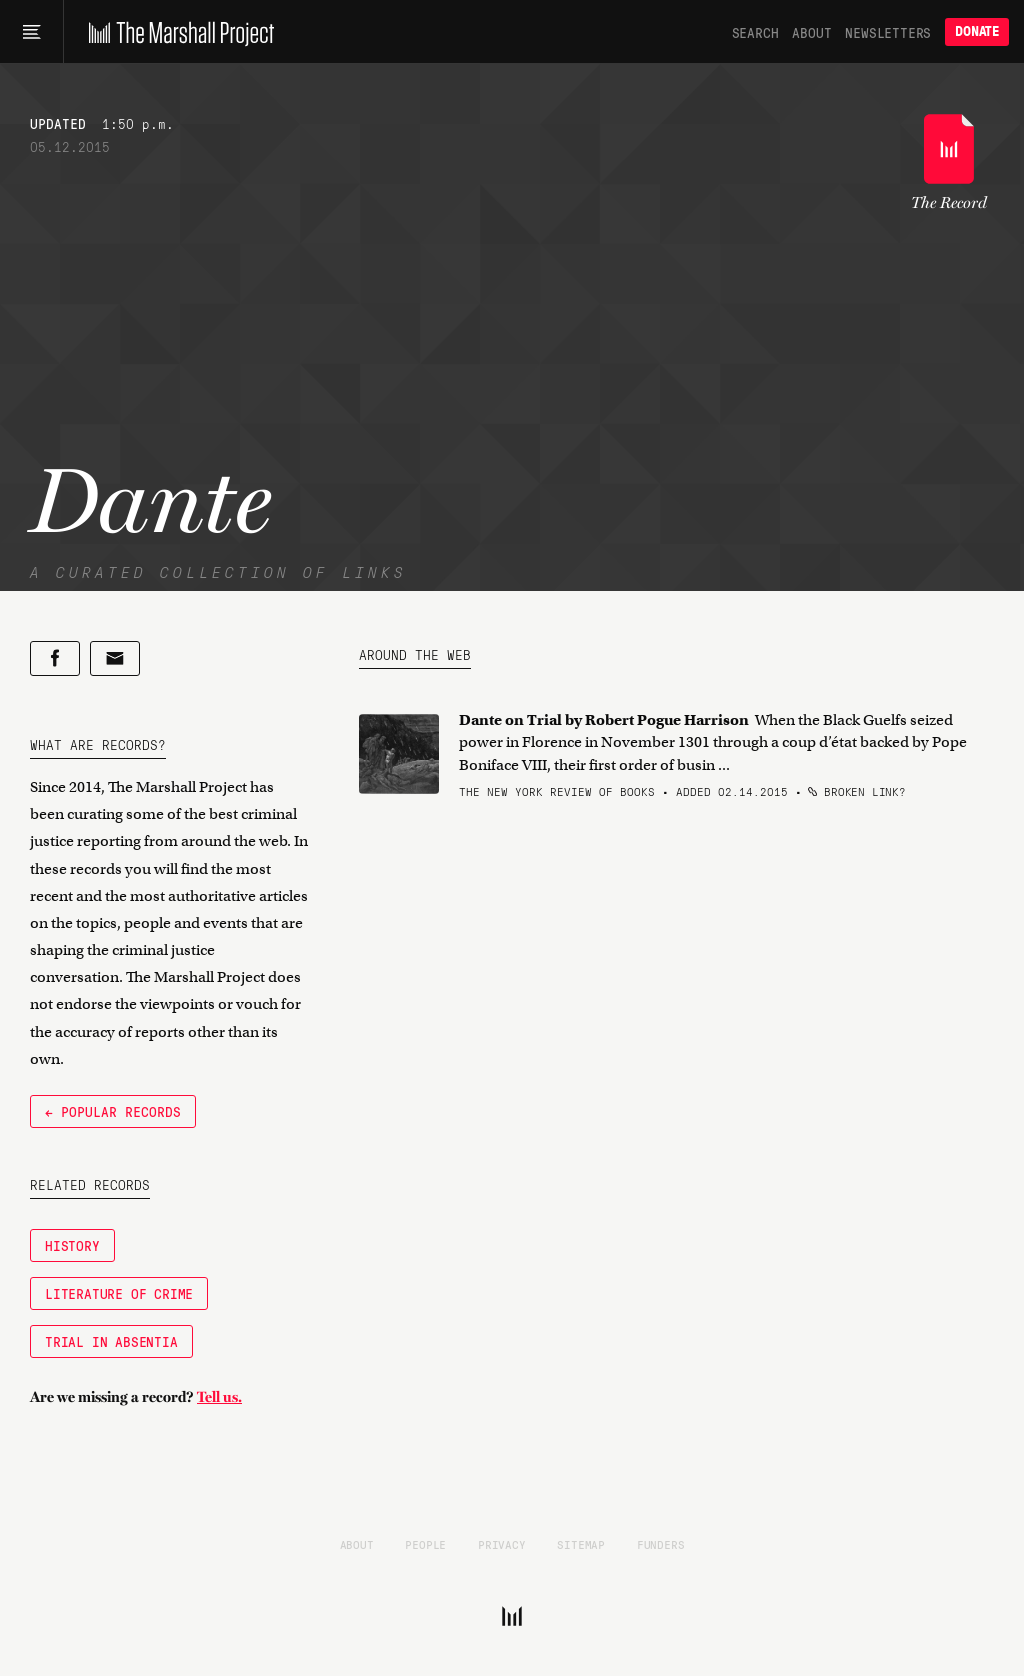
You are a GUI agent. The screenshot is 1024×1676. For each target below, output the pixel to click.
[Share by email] (115, 658)
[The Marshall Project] (176, 32)
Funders (661, 1544)
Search (755, 32)
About (811, 32)
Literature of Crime (119, 1293)
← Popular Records (113, 1111)
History (72, 1245)
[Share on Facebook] (55, 658)
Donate (977, 31)
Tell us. (219, 1397)
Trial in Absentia (111, 1341)
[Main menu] (31, 32)
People (425, 1544)
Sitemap (581, 1544)
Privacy (502, 1544)
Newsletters (888, 32)
